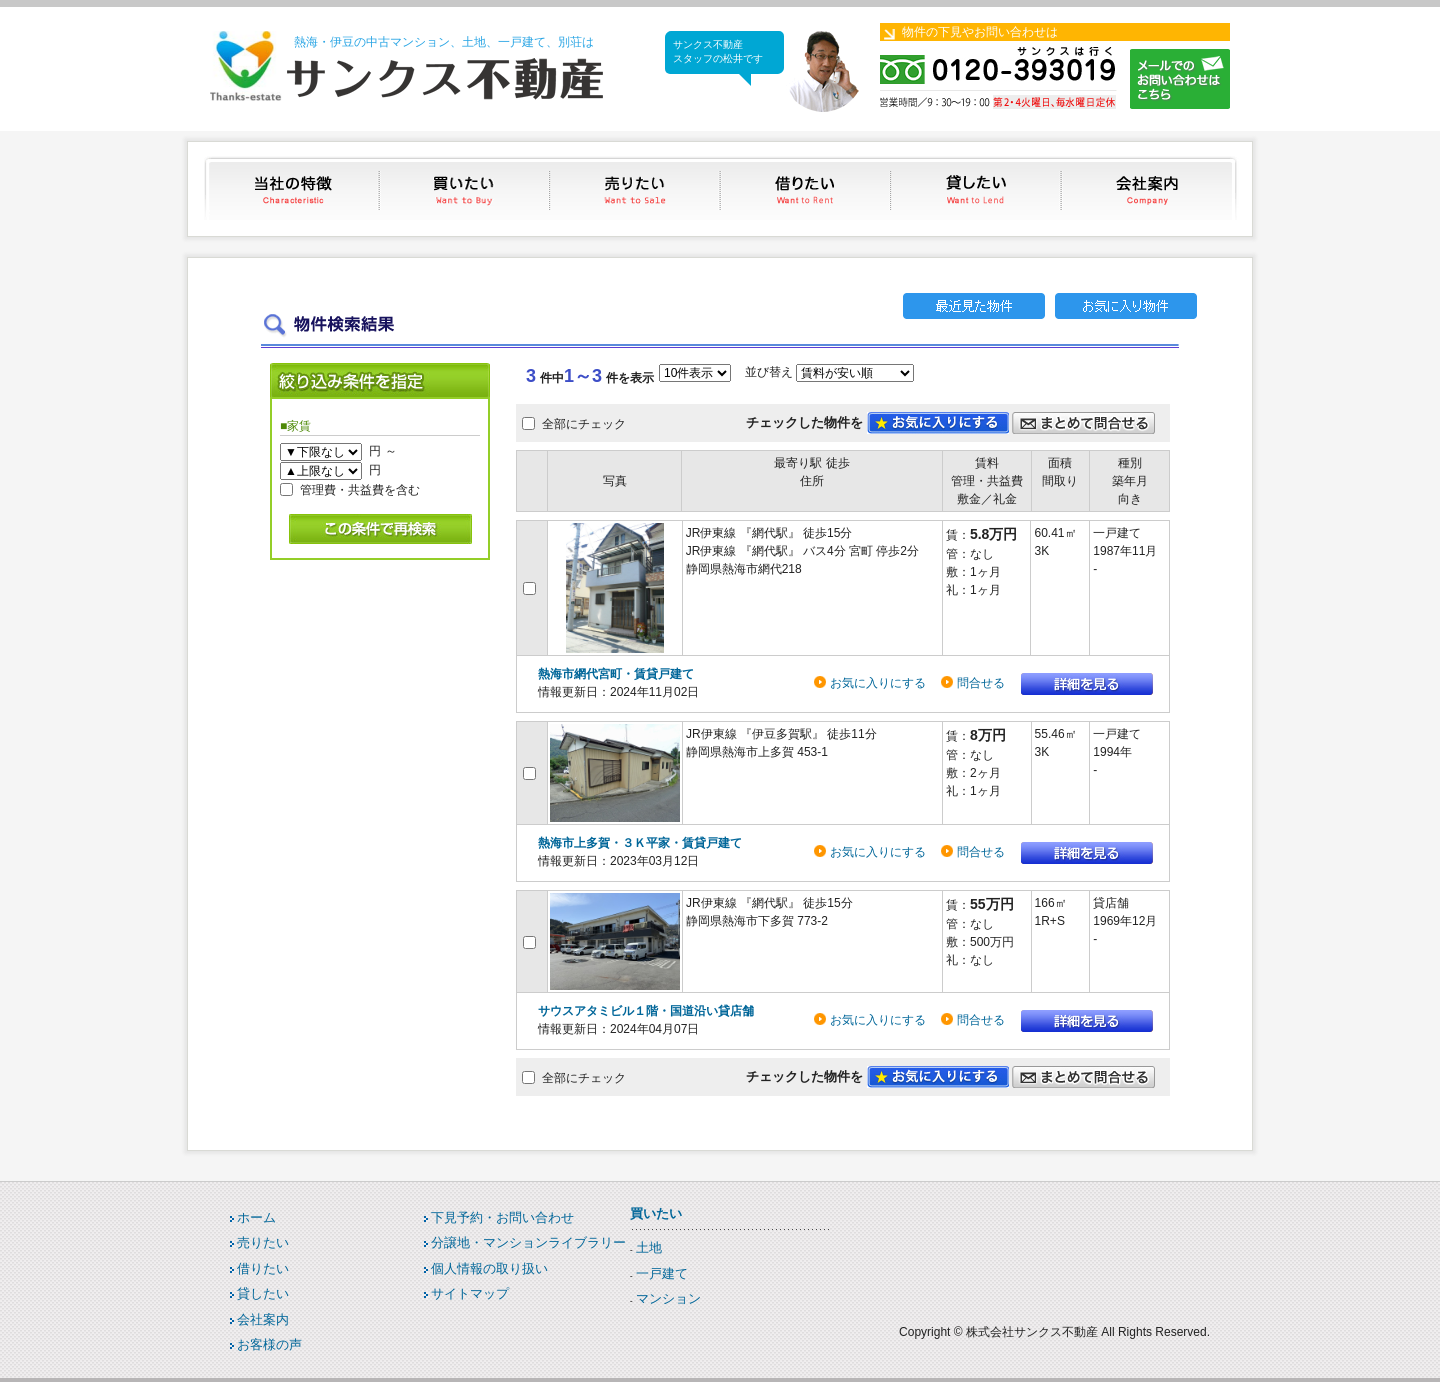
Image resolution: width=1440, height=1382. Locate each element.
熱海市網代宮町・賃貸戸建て (616, 674)
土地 (649, 1247)
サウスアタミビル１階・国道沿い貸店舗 (646, 1011)
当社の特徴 (294, 188)
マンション (668, 1298)
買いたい (465, 188)
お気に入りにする (878, 683)
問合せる (981, 683)
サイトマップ (470, 1293)
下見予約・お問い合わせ (502, 1217)
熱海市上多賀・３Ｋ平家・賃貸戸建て (640, 843)
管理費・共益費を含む (360, 489)
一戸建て (662, 1273)
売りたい (636, 188)
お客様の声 (269, 1344)
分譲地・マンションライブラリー (528, 1242)
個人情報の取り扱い (489, 1268)
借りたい (807, 188)
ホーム (256, 1217)
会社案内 (1149, 188)
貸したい (978, 188)
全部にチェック (584, 424)
